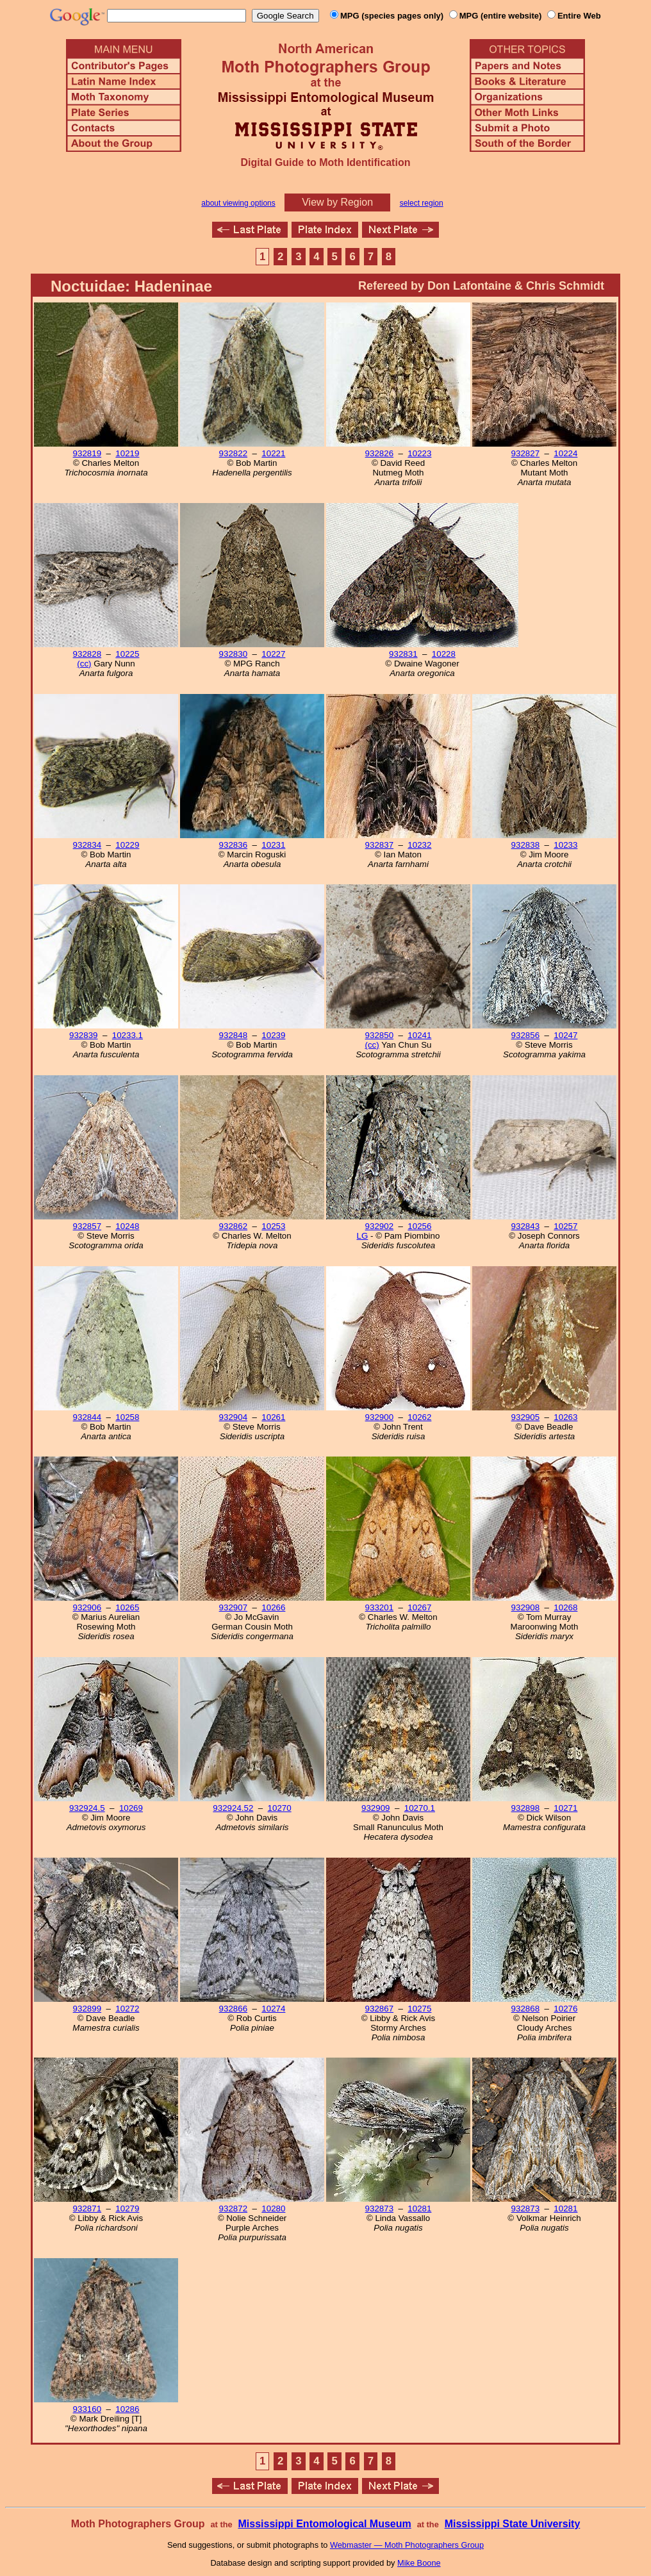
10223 (419, 453)
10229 (127, 845)
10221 (273, 453)
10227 (273, 654)
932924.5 (87, 1808)
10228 (444, 654)
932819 (87, 453)
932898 (525, 1808)
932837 (379, 845)
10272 (127, 2008)
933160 (87, 2409)
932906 (87, 1607)
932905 (525, 1417)
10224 (565, 453)
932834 (87, 845)
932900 (379, 1417)
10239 (273, 1035)
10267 (419, 1607)
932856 (525, 1035)
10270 (280, 1808)
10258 (127, 1417)
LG (362, 1236)
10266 (273, 1607)
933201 (379, 1607)
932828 (87, 654)
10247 (565, 1035)
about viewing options (238, 203)
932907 (233, 1607)
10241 (419, 1035)
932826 (379, 453)
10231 (273, 845)
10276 (565, 2008)
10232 (419, 845)
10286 (127, 2409)
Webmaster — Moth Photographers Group (407, 2545)
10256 (419, 1226)
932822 (233, 453)
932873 (379, 2208)
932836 (233, 845)
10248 (127, 1226)
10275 (419, 2008)
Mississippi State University (513, 2523)
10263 (565, 1417)
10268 (565, 1607)
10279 (127, 2208)
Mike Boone (419, 2563)
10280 (273, 2208)
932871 (87, 2208)
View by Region (337, 202)
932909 (375, 1808)
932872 (233, 2208)
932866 (233, 2008)
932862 (233, 1226)
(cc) (84, 663)
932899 (87, 2008)
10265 (127, 1607)
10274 (273, 2008)
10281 (419, 2208)
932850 (379, 1035)
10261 (273, 1417)
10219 (127, 453)
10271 (565, 1808)
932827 (525, 453)
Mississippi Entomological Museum (324, 2523)
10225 (127, 654)
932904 (233, 1417)
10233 (565, 845)
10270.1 (419, 1808)
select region (421, 203)
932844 (87, 1417)
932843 (525, 1226)
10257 (565, 1226)
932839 (83, 1035)
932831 (403, 654)
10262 (419, 1417)
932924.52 (233, 1808)
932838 (525, 845)
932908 (525, 1607)
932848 (233, 1035)
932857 (87, 1226)
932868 (525, 2008)
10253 (273, 1226)
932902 (379, 1226)
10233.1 (127, 1035)
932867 (379, 2008)
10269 (131, 1808)
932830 (233, 654)
